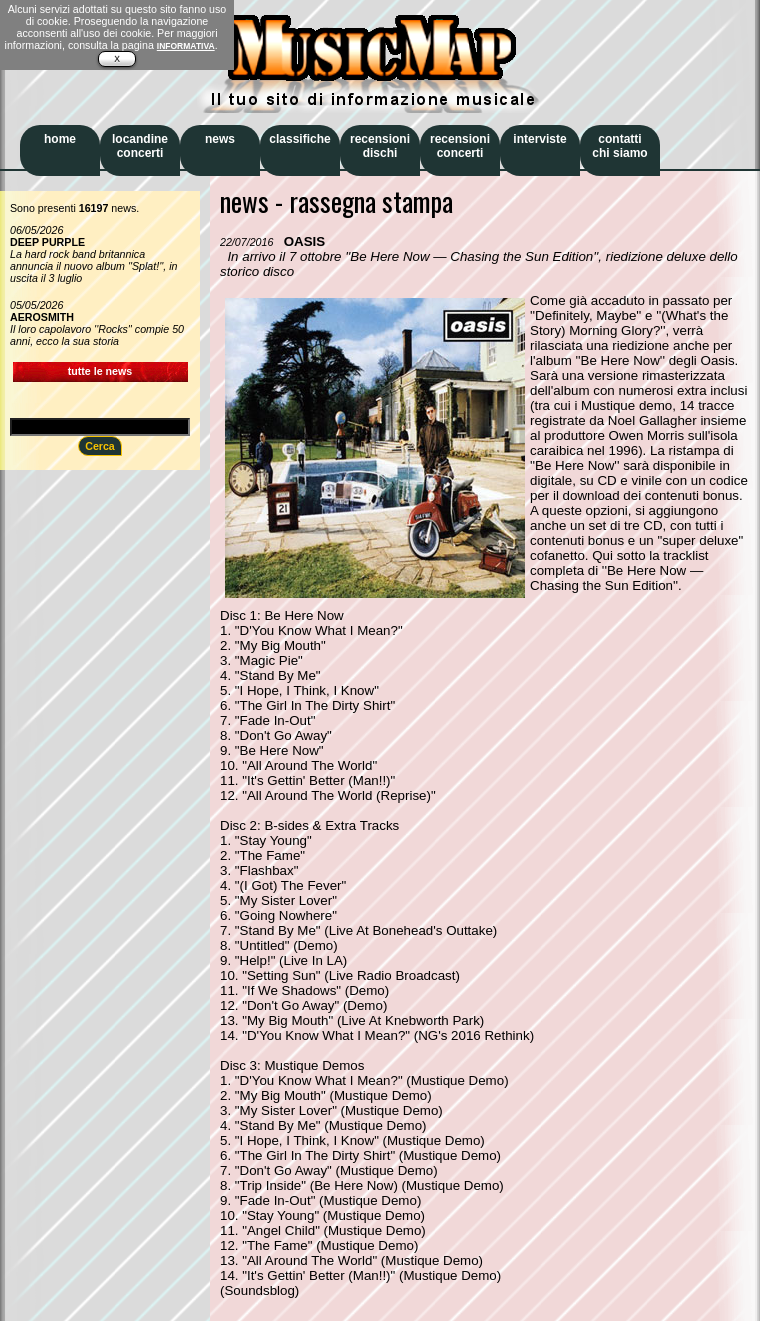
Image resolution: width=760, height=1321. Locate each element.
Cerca (100, 446)
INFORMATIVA (186, 46)
